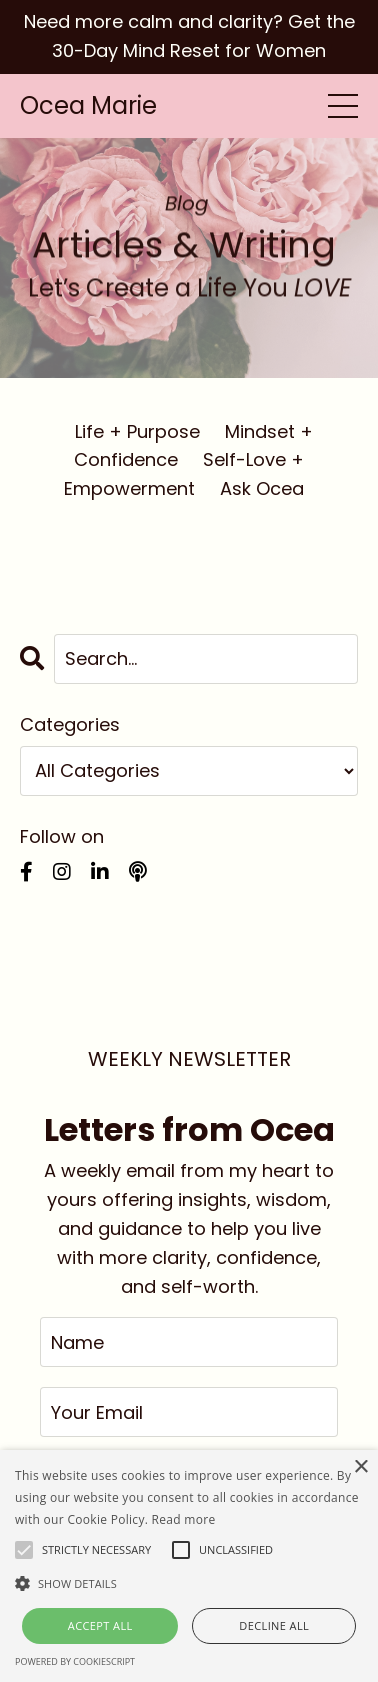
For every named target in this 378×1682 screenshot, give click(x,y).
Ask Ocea (262, 488)
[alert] (189, 1566)
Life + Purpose (137, 431)
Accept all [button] (100, 1625)
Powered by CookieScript (75, 1661)
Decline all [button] (274, 1625)
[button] (189, 1583)
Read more (184, 1519)
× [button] (360, 1467)
